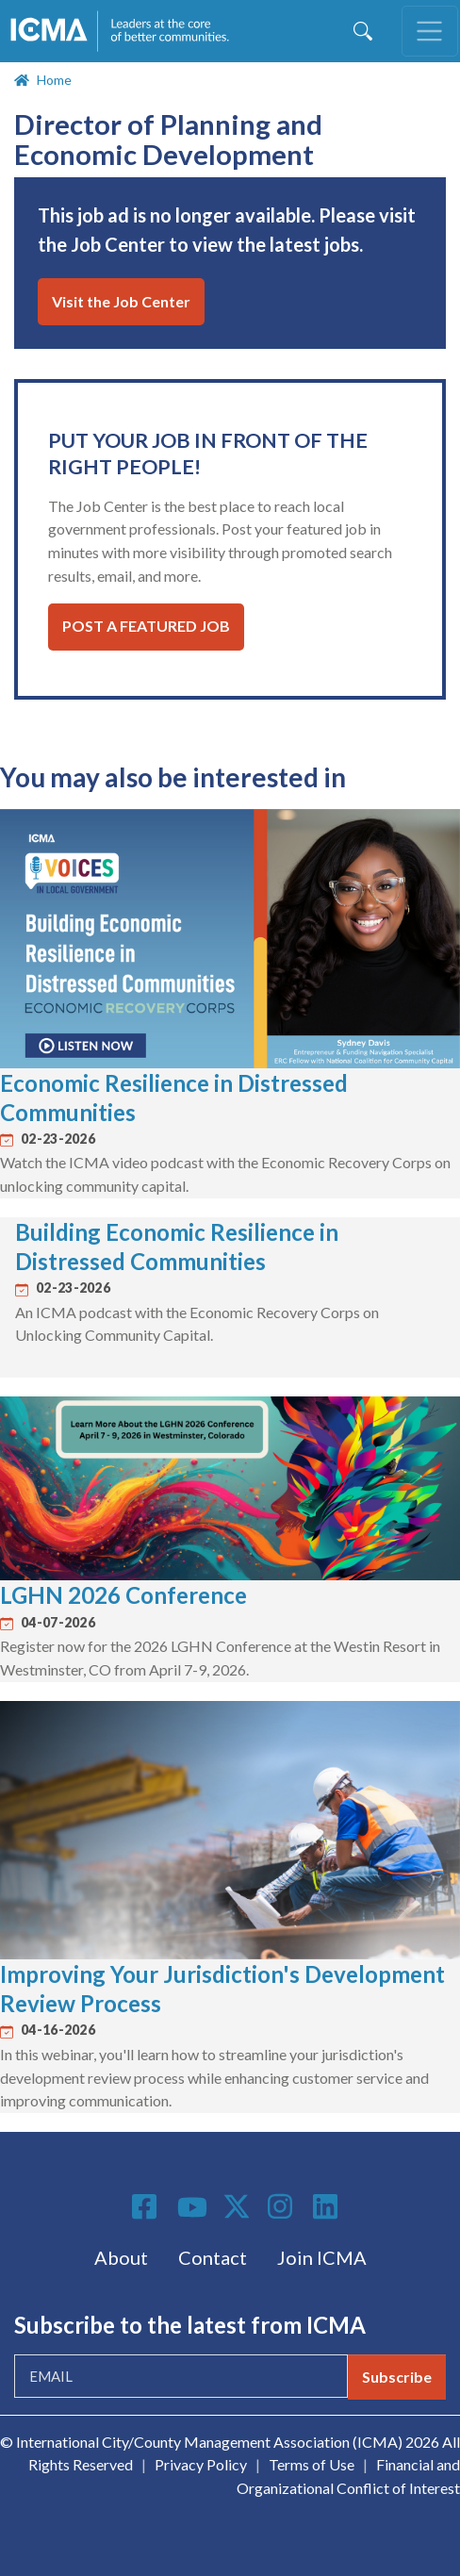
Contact (212, 2257)
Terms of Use (311, 2464)
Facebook (147, 2206)
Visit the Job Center (121, 301)
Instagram (283, 2206)
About (121, 2257)
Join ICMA (322, 2257)
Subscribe (397, 2377)
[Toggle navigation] (430, 31)
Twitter (237, 2206)
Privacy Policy (201, 2464)
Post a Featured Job (146, 626)
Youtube (192, 2208)
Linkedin (328, 2206)
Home (54, 80)
